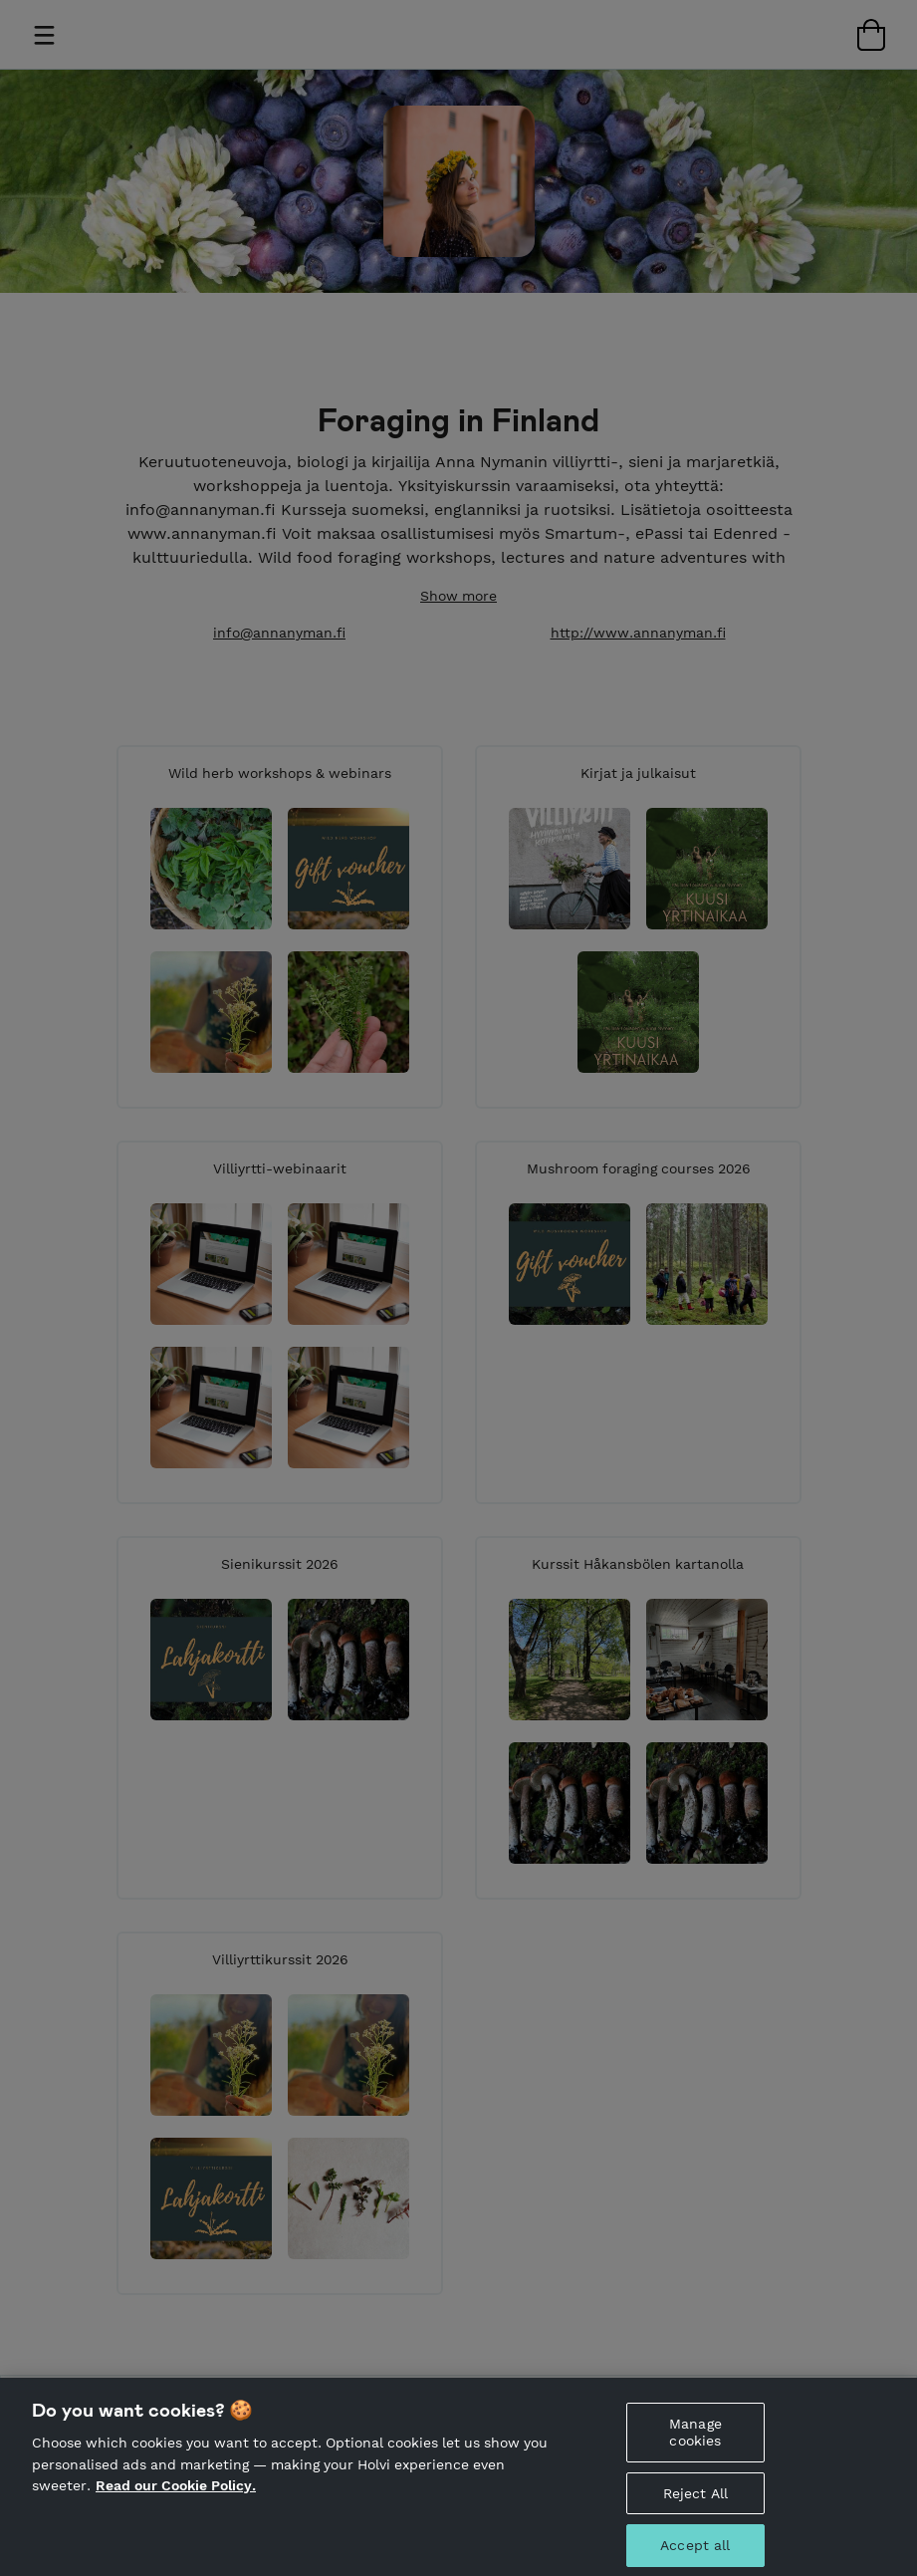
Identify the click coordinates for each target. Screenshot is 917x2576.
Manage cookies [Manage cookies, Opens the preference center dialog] (695, 2441)
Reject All (695, 2501)
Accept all (695, 2554)
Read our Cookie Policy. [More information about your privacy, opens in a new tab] (176, 2494)
